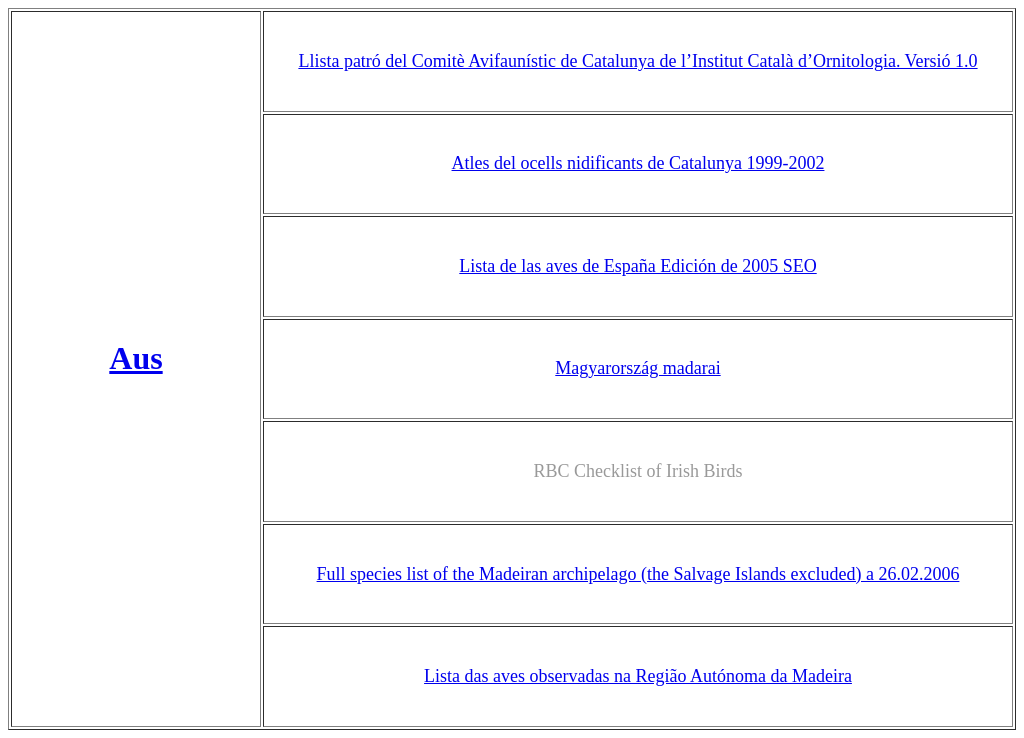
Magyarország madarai (637, 360)
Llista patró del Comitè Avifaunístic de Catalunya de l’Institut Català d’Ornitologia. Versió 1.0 (637, 60)
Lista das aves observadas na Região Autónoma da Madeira (638, 660)
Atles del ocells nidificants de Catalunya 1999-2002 (638, 160)
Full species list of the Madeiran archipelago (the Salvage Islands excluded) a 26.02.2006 (638, 560)
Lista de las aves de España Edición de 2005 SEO (637, 260)
